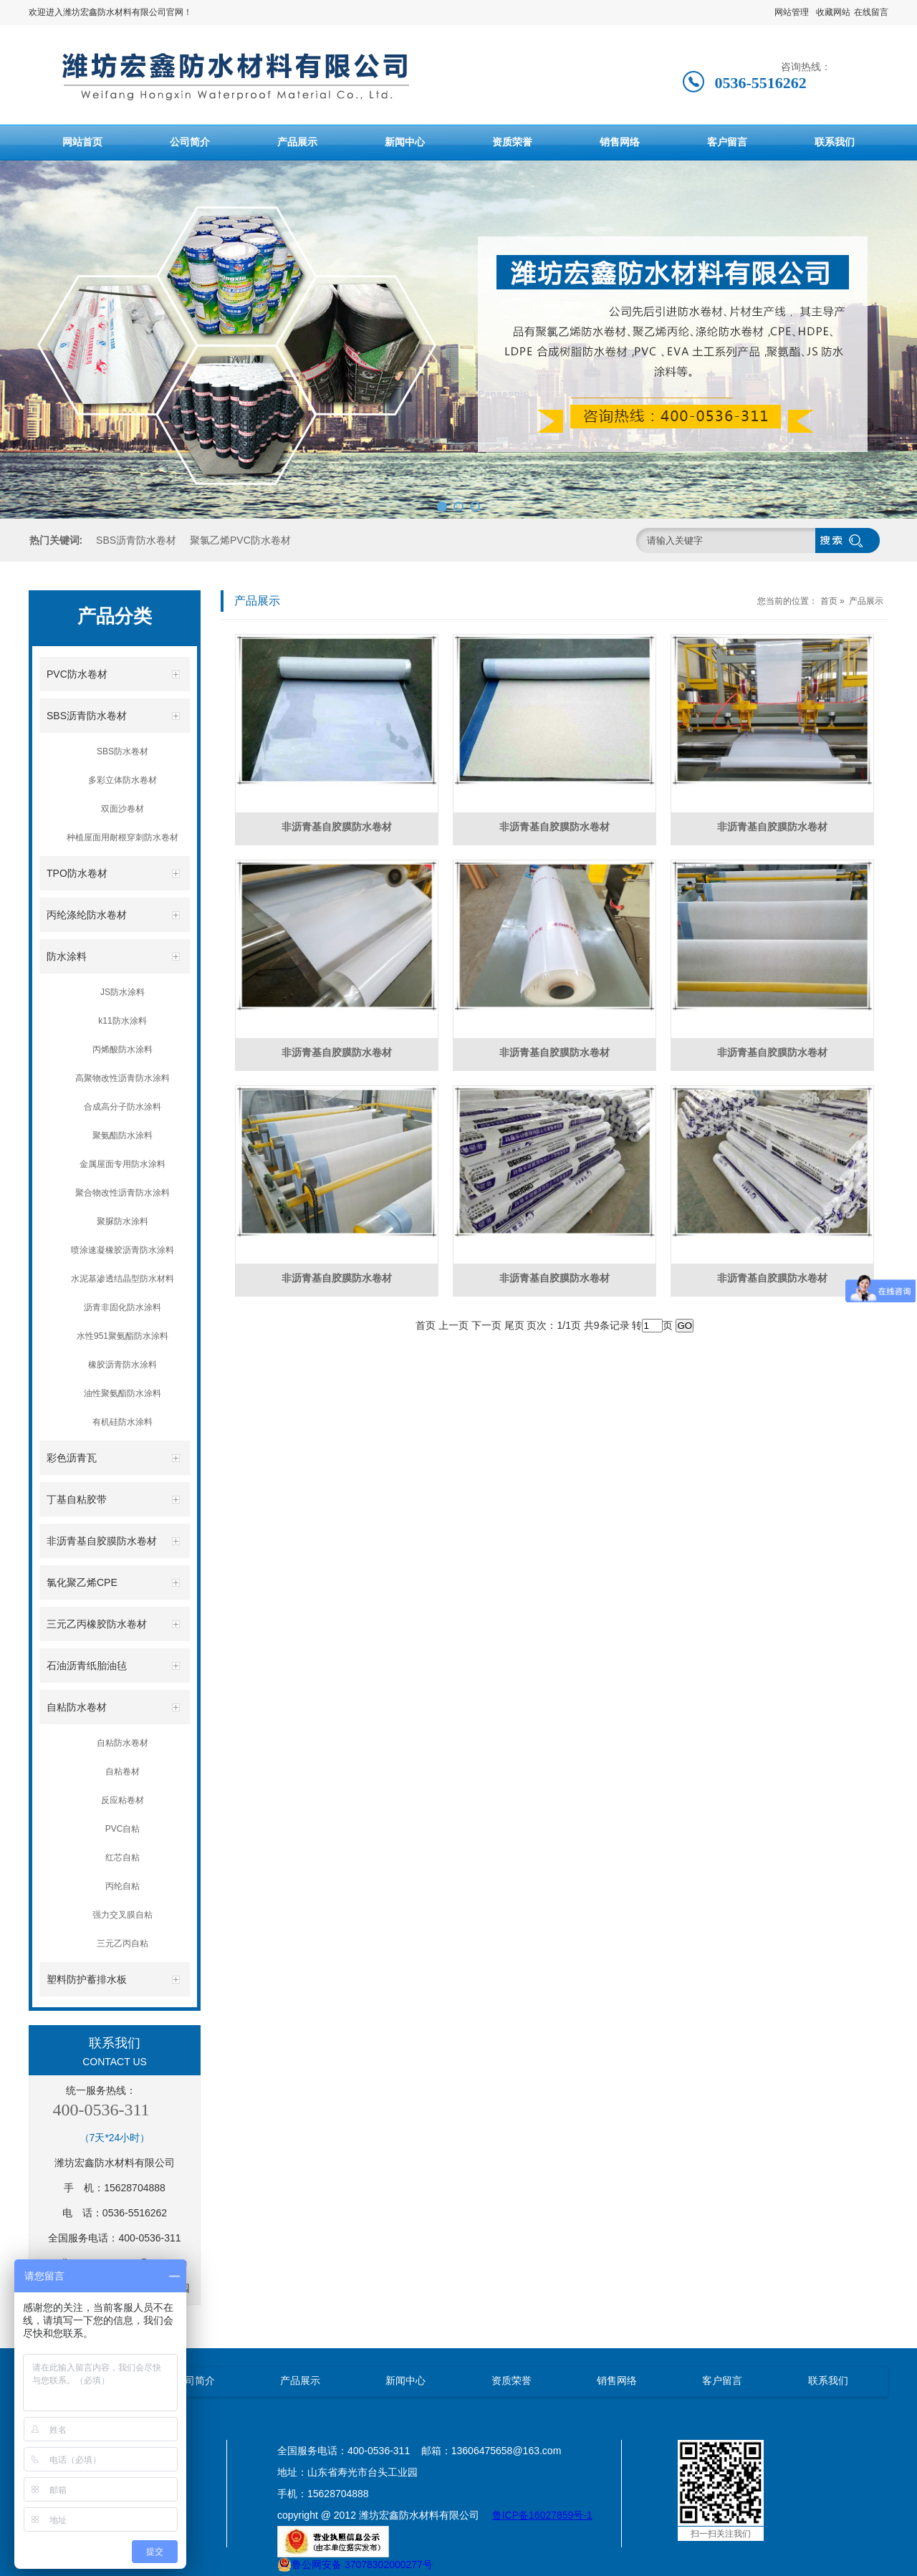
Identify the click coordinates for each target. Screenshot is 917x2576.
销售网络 (620, 142)
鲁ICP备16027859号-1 (542, 2515)
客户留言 (727, 142)
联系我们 (835, 142)
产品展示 (297, 142)
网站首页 (82, 142)
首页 (828, 601)
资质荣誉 (512, 142)
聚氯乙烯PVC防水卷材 (240, 540)
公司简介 (190, 142)
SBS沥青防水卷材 (136, 540)
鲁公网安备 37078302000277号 (355, 2564)
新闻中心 (405, 142)
